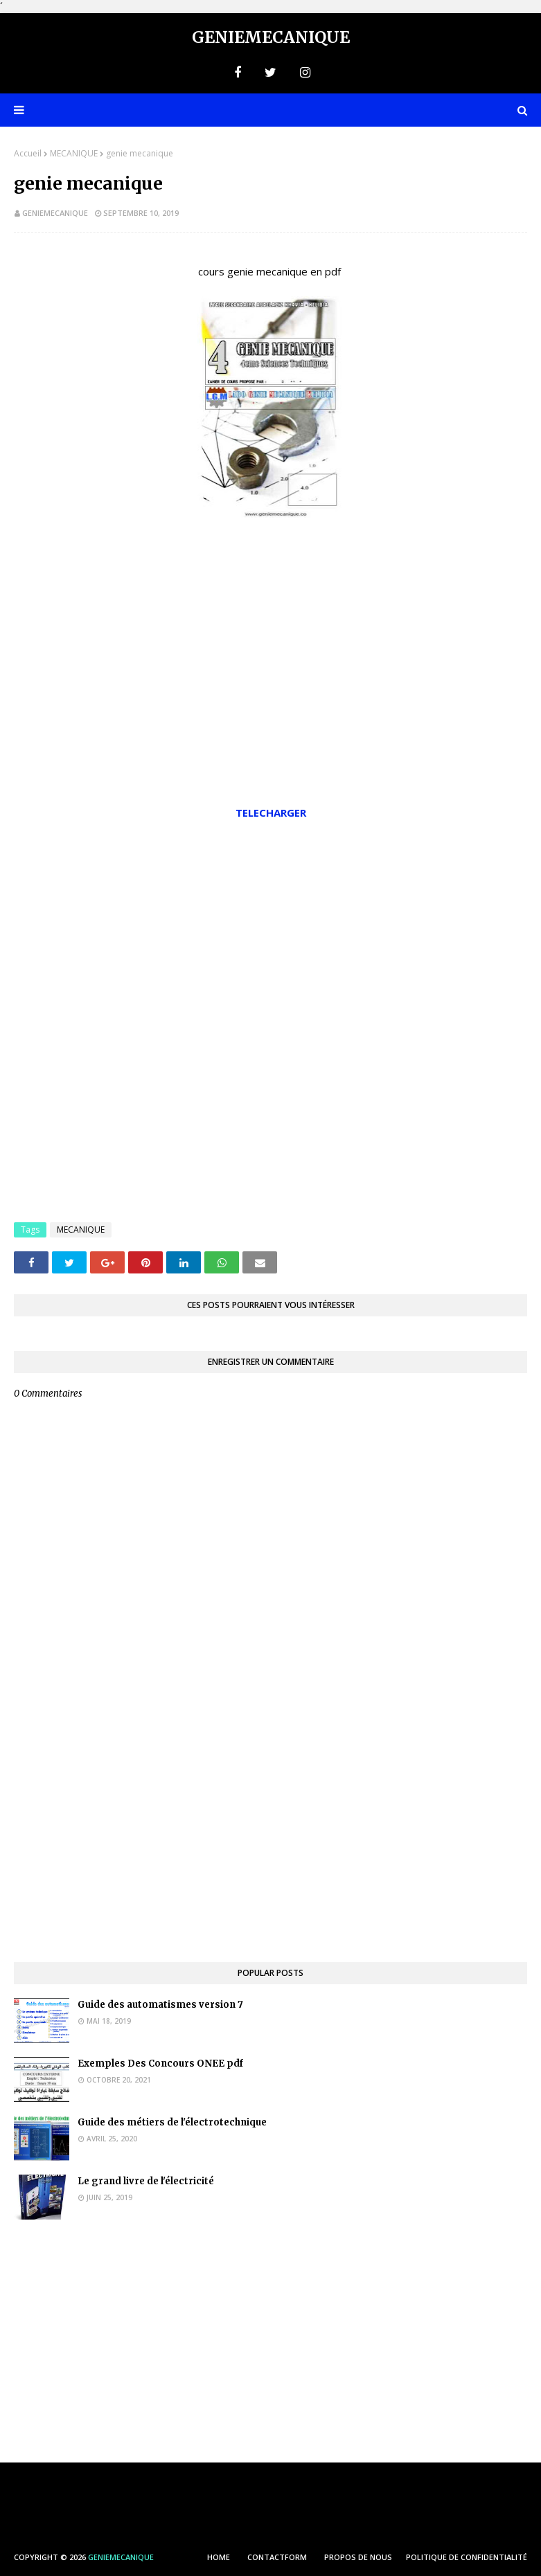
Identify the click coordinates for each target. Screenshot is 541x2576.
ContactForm (277, 2557)
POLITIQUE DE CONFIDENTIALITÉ (466, 2557)
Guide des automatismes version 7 (160, 2005)
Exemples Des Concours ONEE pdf (160, 2063)
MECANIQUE (74, 153)
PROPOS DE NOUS (358, 2557)
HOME (218, 2557)
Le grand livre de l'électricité (146, 2181)
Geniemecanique (271, 37)
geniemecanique (55, 213)
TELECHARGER (271, 812)
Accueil (28, 153)
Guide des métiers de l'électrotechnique (172, 2122)
